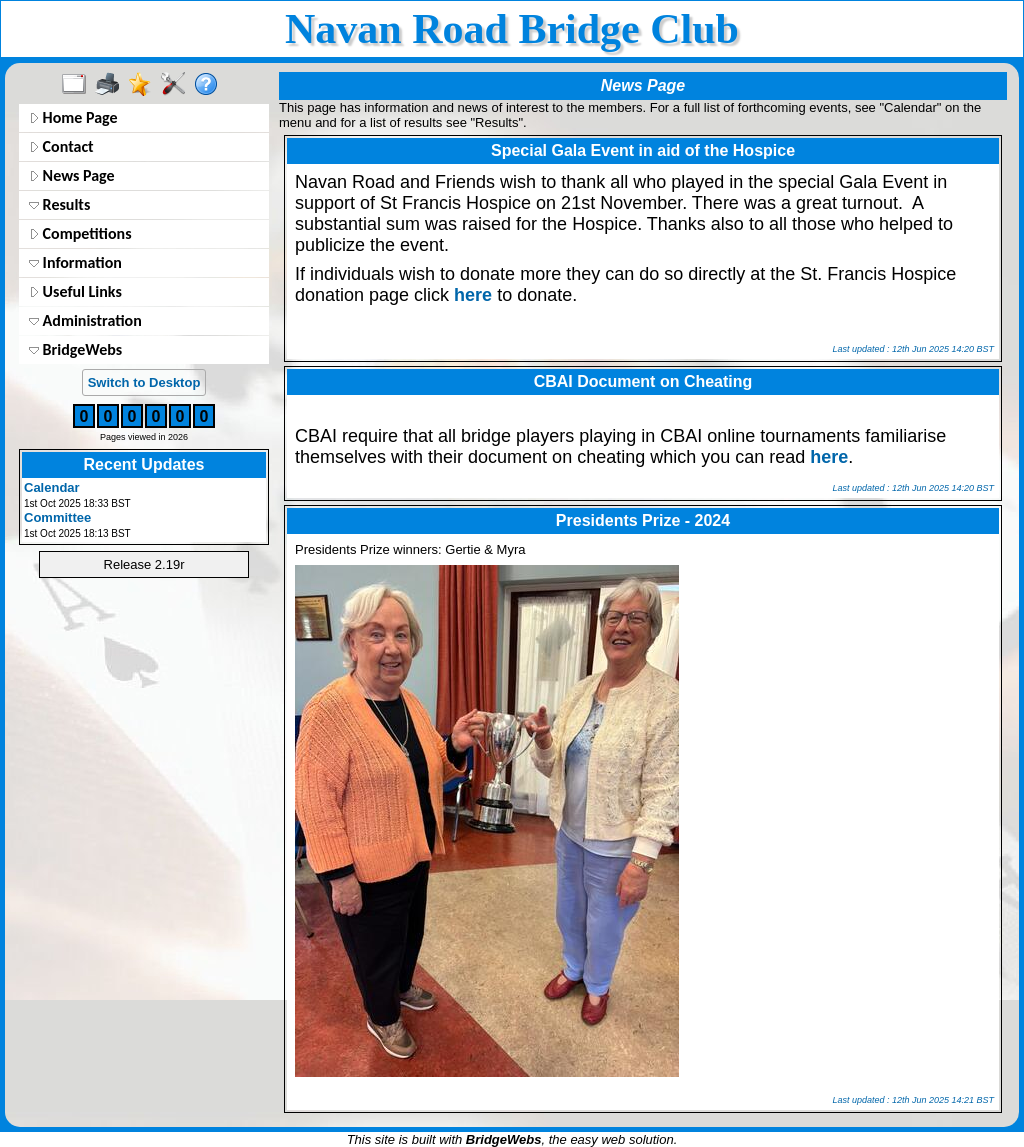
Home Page (73, 117)
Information (75, 262)
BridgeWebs (75, 349)
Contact (61, 146)
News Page (72, 175)
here (473, 295)
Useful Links (75, 291)
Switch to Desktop (144, 382)
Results (59, 204)
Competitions (80, 233)
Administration (85, 320)
